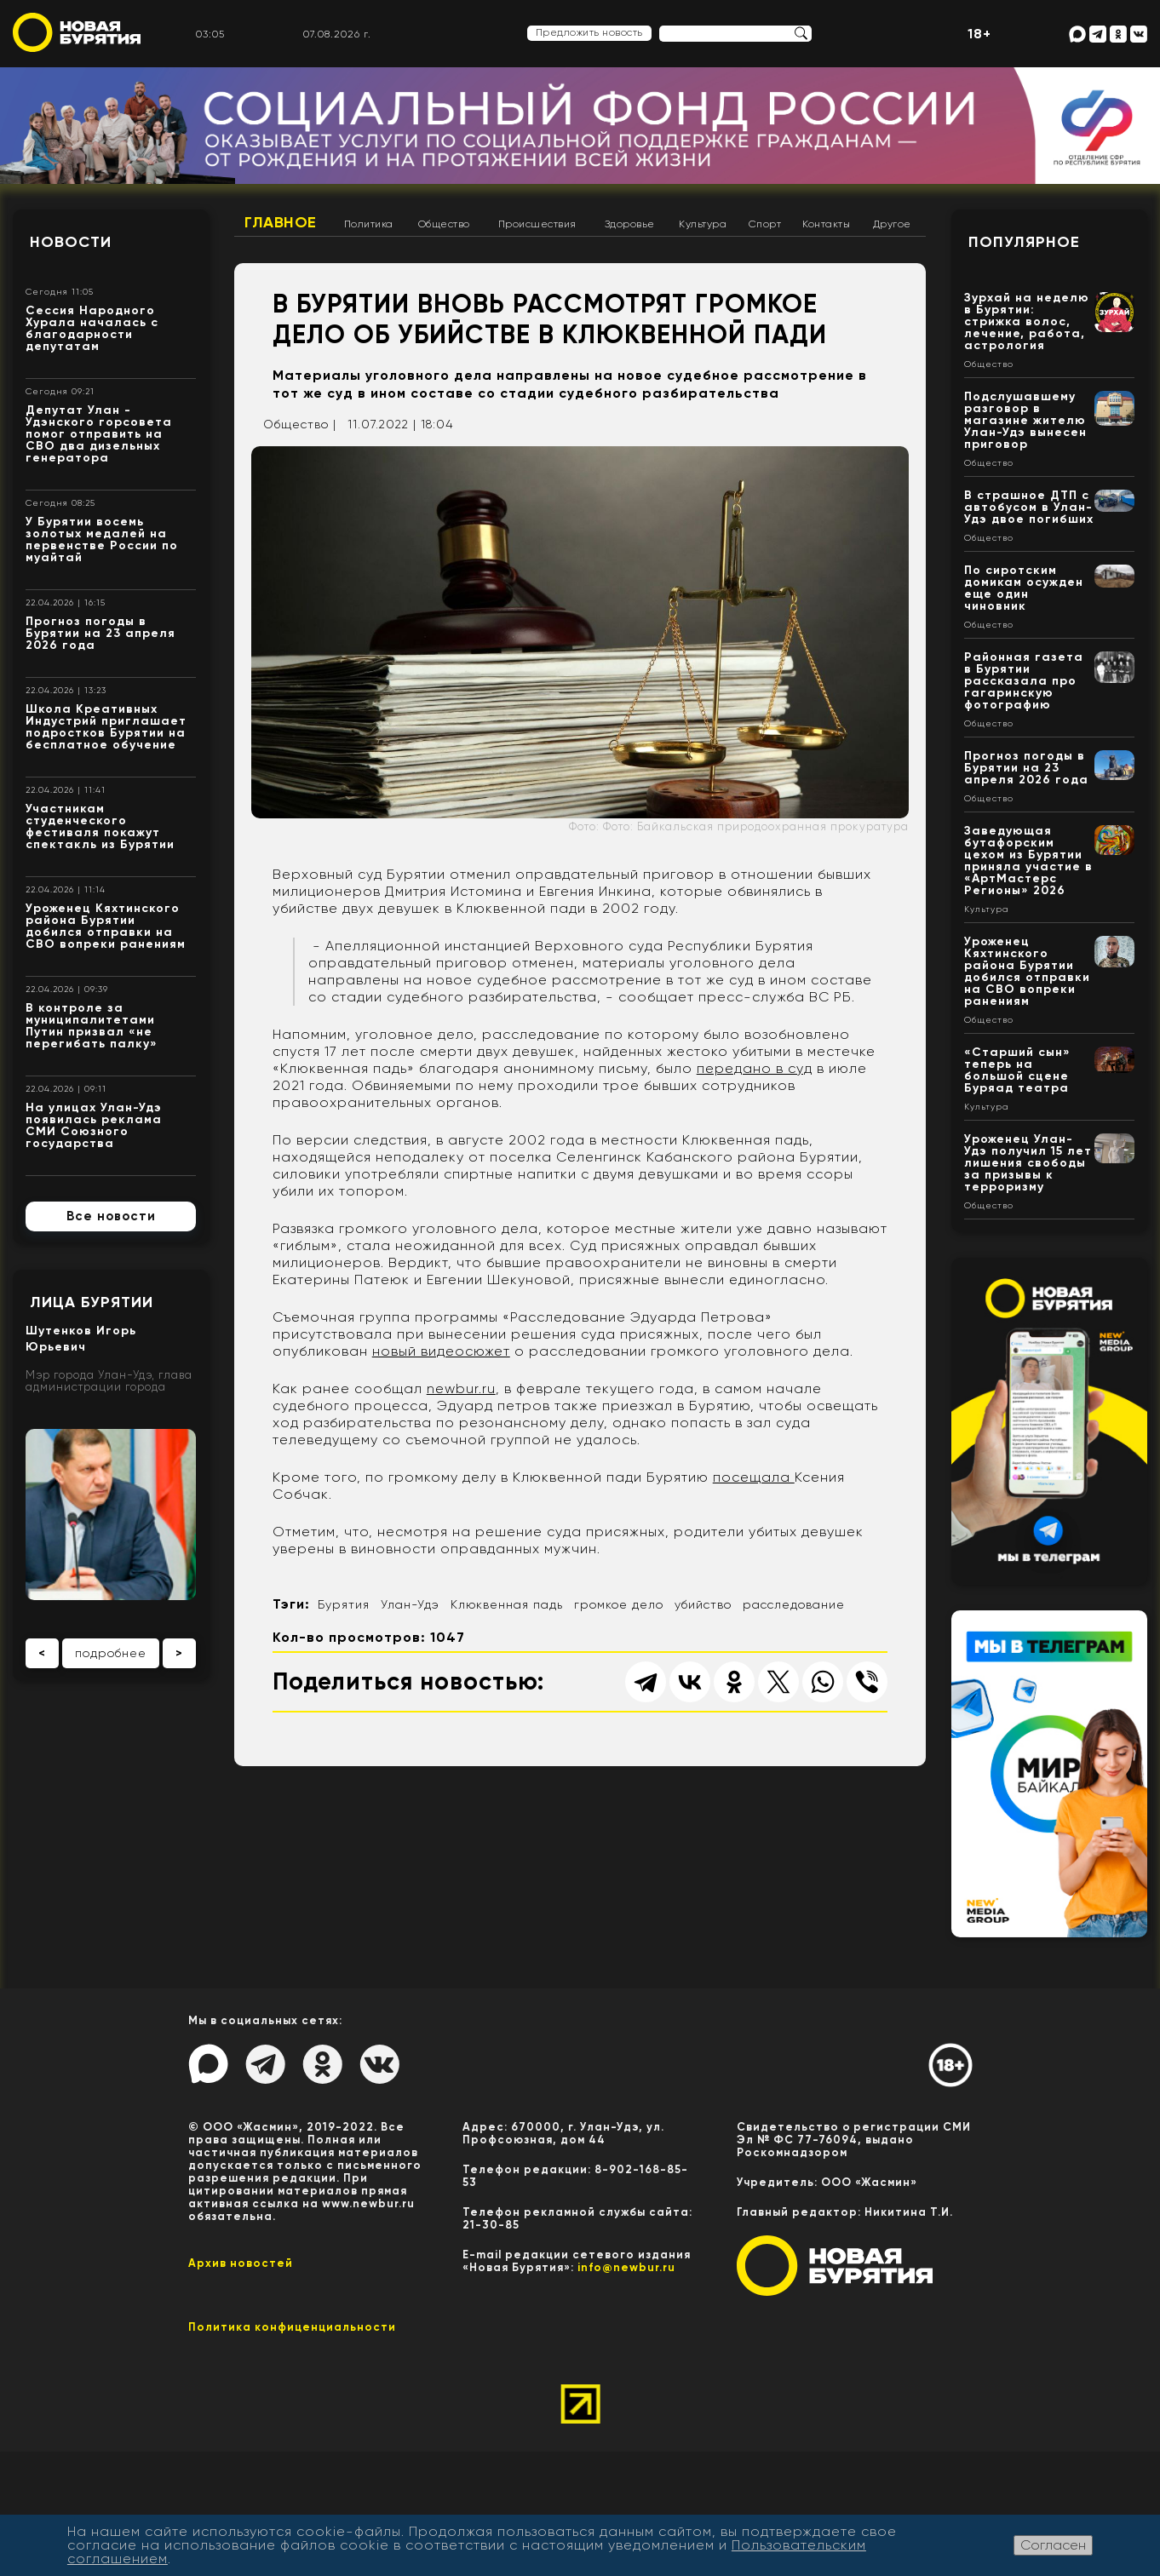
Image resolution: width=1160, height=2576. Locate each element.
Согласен (1053, 2545)
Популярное (1024, 241)
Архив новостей (240, 2263)
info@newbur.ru (626, 2267)
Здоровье (630, 224)
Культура (702, 224)
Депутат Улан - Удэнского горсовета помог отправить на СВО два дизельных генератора (99, 434)
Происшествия (537, 224)
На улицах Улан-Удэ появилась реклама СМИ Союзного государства (94, 1125)
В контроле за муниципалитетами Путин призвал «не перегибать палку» (92, 1026)
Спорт (765, 224)
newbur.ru (461, 1388)
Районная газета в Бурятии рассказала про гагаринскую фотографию (1023, 681)
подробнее (110, 1653)
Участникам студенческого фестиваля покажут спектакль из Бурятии (100, 826)
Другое (892, 224)
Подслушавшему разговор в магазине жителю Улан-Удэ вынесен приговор (1025, 420)
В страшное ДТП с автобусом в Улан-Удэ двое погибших (1029, 507)
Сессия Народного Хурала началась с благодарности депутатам (92, 328)
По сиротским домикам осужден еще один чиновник (1023, 588)
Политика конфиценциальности (292, 2327)
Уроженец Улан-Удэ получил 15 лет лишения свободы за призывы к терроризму (1028, 1163)
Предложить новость (589, 32)
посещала (754, 1477)
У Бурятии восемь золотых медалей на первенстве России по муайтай (102, 539)
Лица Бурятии (91, 1302)
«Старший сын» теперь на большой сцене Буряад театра (1017, 1070)
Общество (444, 224)
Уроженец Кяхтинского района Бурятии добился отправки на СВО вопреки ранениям (106, 926)
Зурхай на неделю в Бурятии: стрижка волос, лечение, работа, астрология (1026, 321)
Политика (368, 224)
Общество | (299, 424)
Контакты (826, 224)
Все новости (111, 1216)
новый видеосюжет (441, 1351)
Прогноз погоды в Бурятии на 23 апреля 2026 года (100, 633)
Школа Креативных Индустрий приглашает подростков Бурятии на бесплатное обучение (106, 727)
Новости (71, 241)
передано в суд (755, 1068)
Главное (280, 222)
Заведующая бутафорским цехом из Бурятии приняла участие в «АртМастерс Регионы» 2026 (1028, 860)
